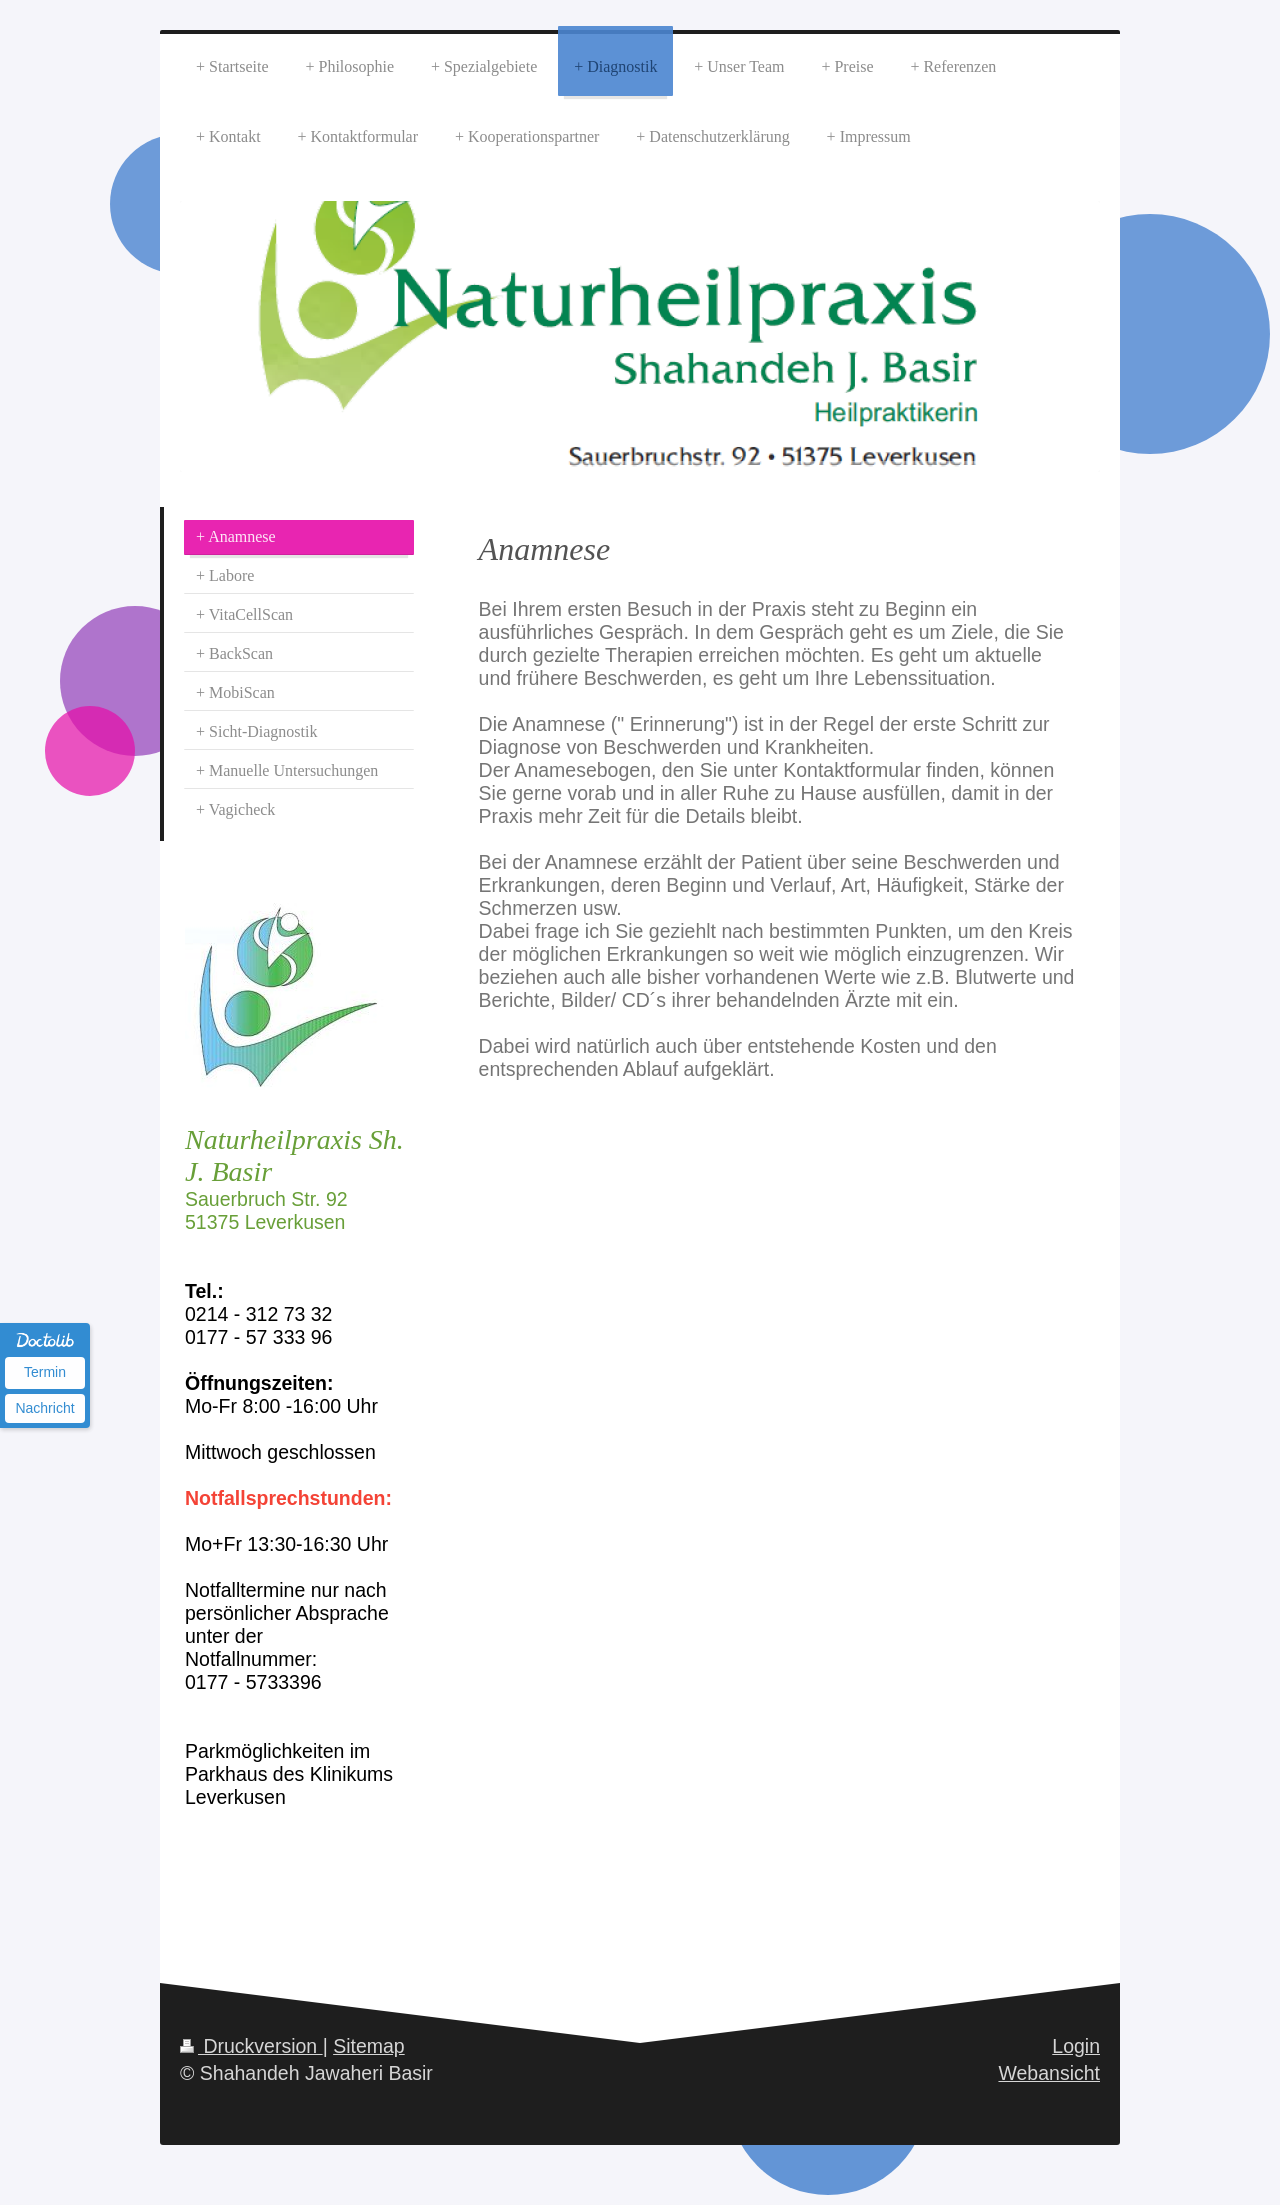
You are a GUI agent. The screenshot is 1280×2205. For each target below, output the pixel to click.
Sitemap (369, 2046)
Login (1076, 2046)
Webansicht (1049, 2073)
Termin (45, 1372)
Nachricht (44, 1408)
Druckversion (251, 2046)
